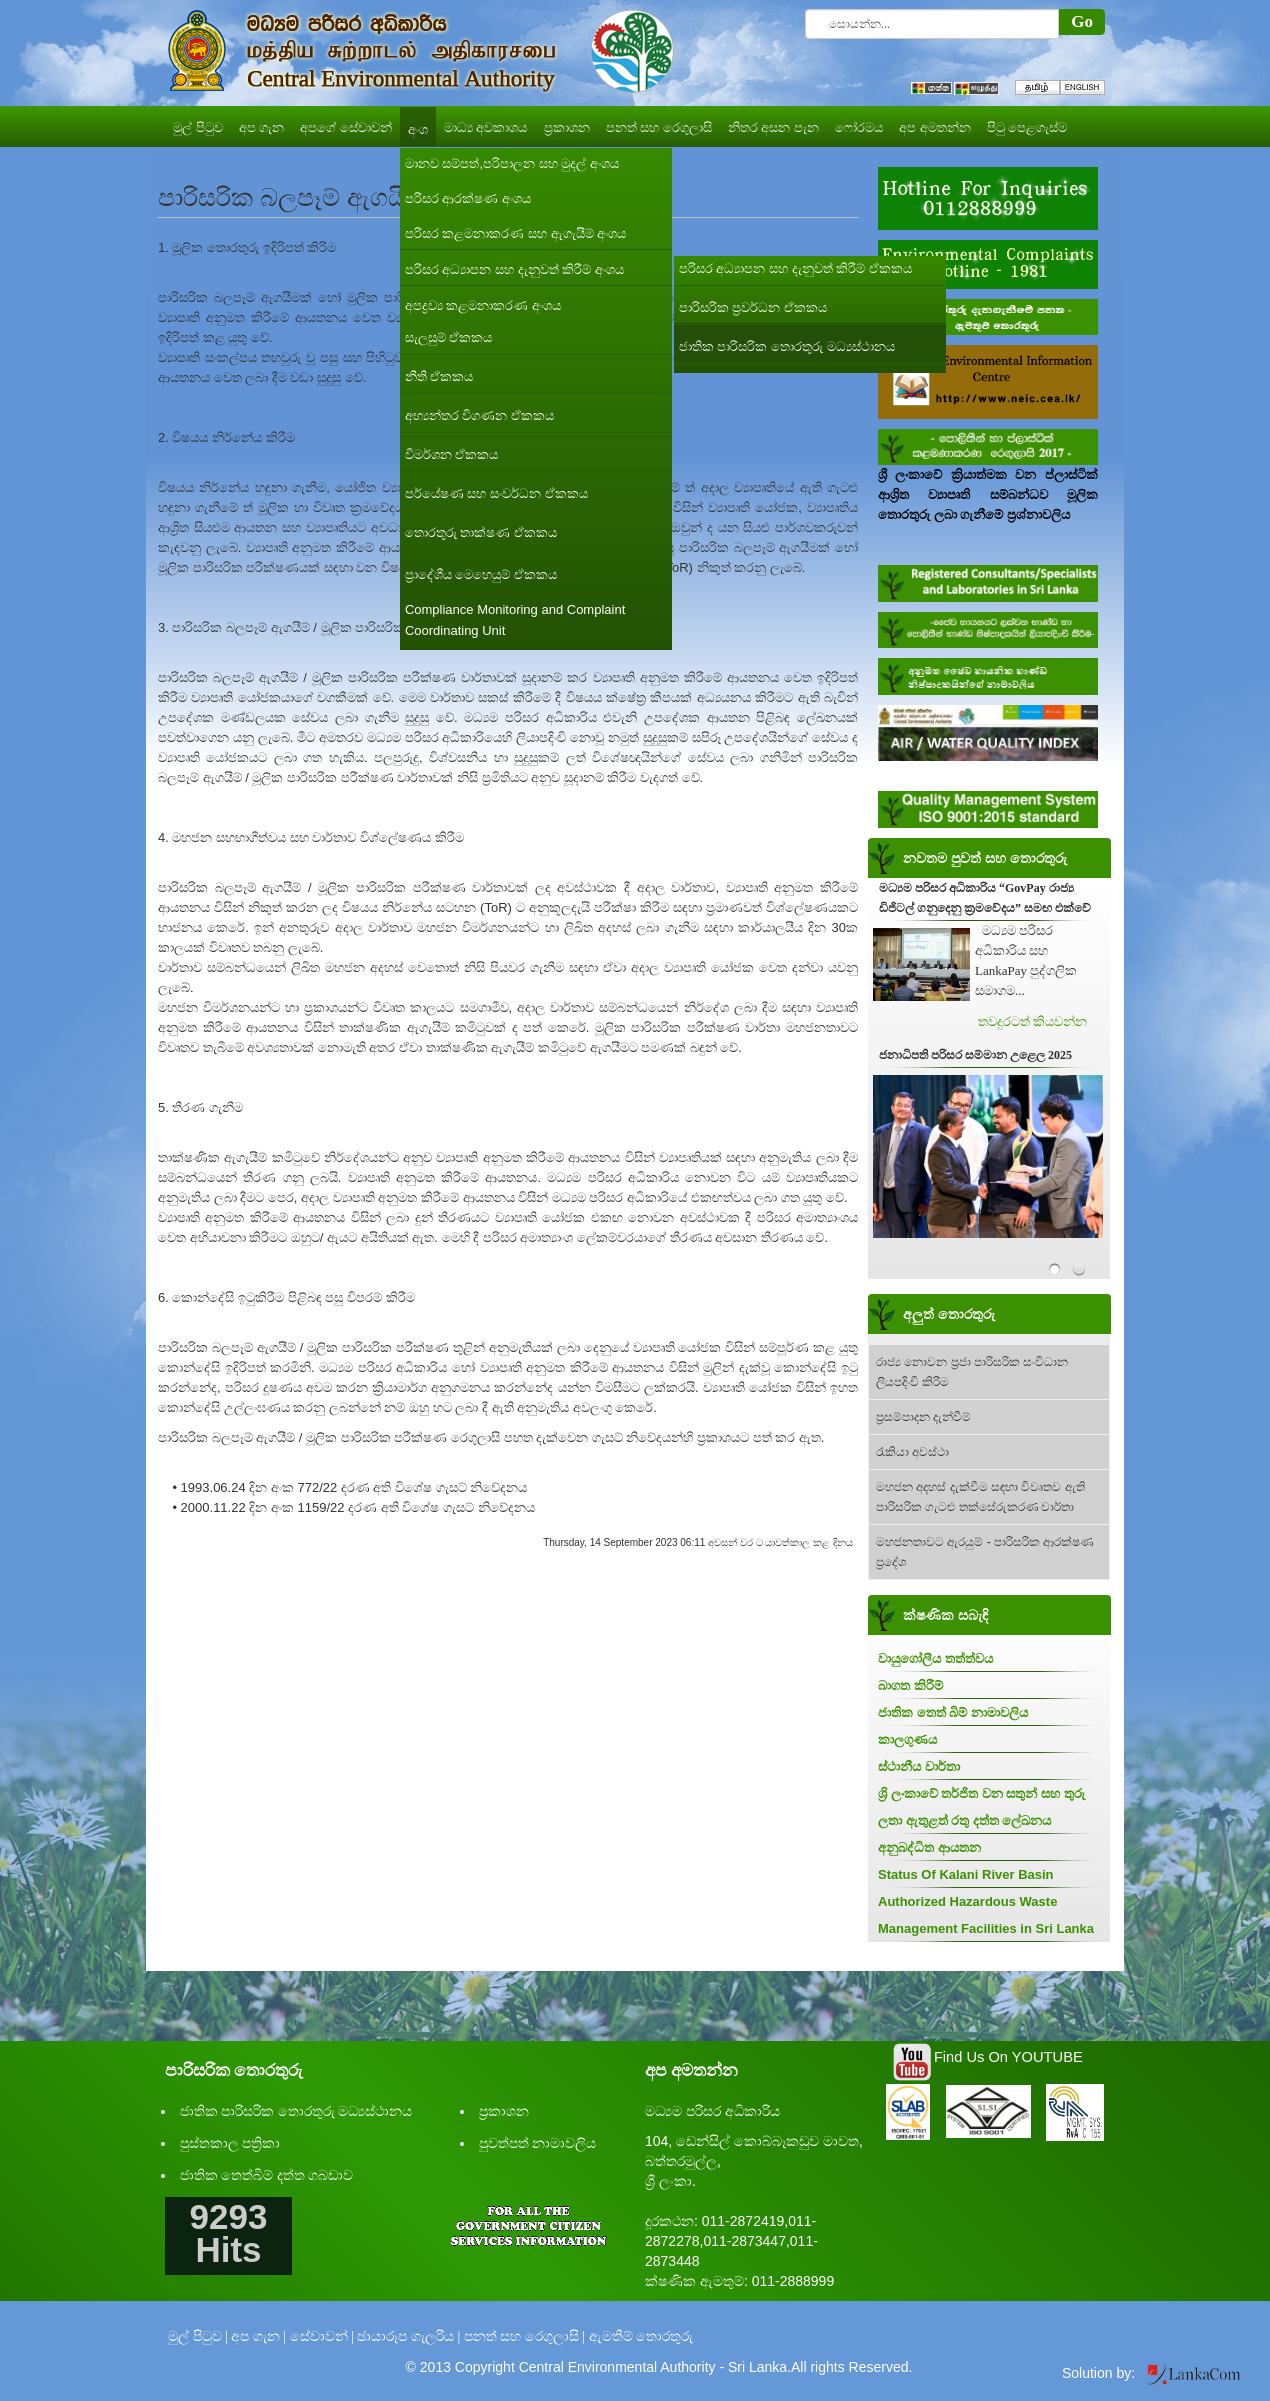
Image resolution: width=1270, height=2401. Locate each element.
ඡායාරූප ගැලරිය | (408, 2336)
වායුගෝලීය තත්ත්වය (935, 1658)
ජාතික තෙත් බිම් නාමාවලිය (953, 1712)
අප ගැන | (258, 2336)
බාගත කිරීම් (910, 1685)
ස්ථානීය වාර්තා (919, 1766)
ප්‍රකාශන (504, 2111)
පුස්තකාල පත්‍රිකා (230, 2143)
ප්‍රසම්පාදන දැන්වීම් (923, 1417)
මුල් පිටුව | (198, 2336)
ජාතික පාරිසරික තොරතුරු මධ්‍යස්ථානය (296, 2111)
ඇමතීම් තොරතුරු (641, 2336)
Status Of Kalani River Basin (966, 1874)
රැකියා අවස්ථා (912, 1452)
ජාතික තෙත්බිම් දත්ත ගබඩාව (267, 2175)
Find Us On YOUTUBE (1008, 2057)
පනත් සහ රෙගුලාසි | (524, 2336)
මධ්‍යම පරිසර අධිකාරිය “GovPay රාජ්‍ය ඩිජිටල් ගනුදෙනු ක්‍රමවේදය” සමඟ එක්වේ (985, 898)
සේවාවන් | (322, 2336)
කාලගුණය (907, 1739)
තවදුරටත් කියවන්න (1032, 1021)
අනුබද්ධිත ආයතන (929, 1847)
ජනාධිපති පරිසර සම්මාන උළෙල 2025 (975, 1055)
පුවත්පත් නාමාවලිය (538, 2143)
